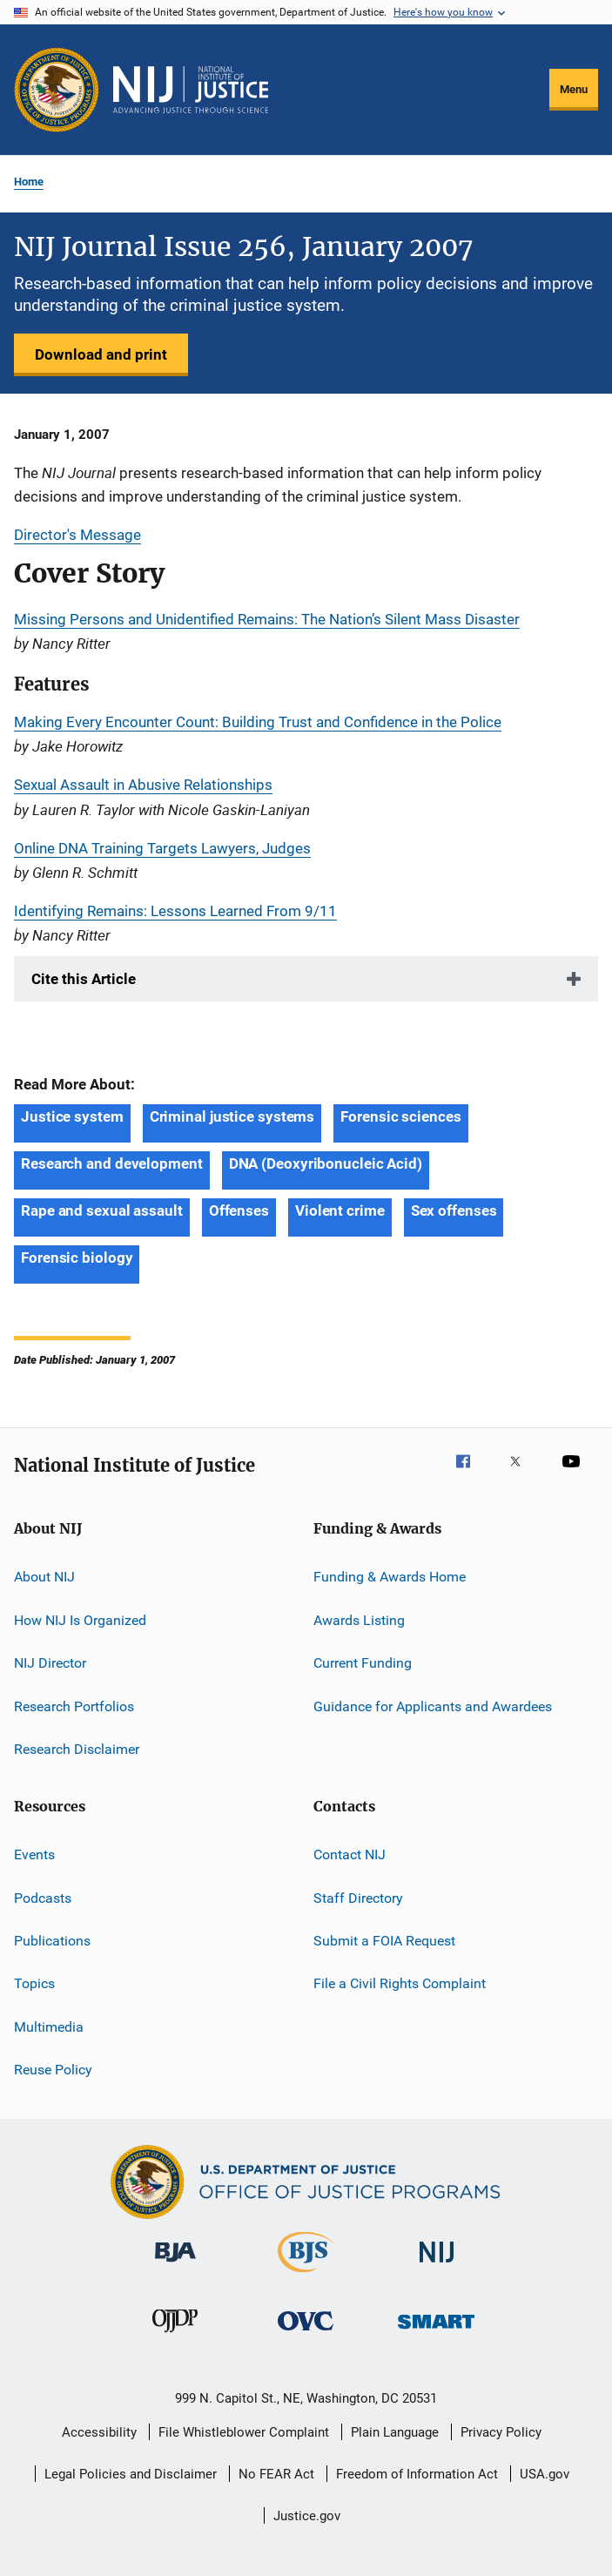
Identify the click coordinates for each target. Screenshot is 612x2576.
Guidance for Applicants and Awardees (432, 1705)
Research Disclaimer (76, 1749)
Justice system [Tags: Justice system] (72, 1116)
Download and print (101, 354)
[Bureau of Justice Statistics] (306, 2275)
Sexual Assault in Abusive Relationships (143, 784)
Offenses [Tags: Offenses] (239, 1210)
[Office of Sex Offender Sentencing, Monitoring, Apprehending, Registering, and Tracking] (436, 2332)
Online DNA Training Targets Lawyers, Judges (162, 848)
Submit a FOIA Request (384, 1940)
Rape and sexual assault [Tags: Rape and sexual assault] (102, 1210)
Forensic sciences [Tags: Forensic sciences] (400, 1116)
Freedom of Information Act (417, 2474)
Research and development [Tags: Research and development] (112, 1163)
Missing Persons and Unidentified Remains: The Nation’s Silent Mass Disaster (267, 619)
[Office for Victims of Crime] (305, 2333)
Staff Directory (358, 1897)
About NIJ (44, 1576)
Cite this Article (83, 979)
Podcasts (42, 1897)
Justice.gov (306, 2516)
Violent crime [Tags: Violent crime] (340, 1210)
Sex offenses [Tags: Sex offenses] (454, 1210)
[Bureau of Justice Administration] (175, 2265)
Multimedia (49, 2027)
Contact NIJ (349, 1854)
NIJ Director (50, 1663)
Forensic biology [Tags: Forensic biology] (76, 1257)
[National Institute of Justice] (437, 2265)
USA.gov (544, 2474)
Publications (52, 1940)
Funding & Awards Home (389, 1576)
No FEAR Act (276, 2474)
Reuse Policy (53, 2069)
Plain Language (395, 2432)
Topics (34, 1983)
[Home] (190, 89)
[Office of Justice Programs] (56, 89)
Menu (574, 89)
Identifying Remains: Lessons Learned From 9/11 (175, 911)
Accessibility (99, 2432)
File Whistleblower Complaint (243, 2432)
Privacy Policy (501, 2432)
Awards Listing (359, 1620)
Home (29, 181)
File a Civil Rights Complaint (399, 1983)
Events (34, 1854)
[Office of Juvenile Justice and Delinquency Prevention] (175, 2335)
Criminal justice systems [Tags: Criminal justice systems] (232, 1116)
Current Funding (362, 1663)
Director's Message (77, 534)
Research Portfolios (74, 1705)
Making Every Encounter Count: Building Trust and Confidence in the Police (257, 722)
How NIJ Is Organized (80, 1620)
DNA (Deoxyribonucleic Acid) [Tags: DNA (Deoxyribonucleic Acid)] (325, 1163)
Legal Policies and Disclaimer (130, 2474)
